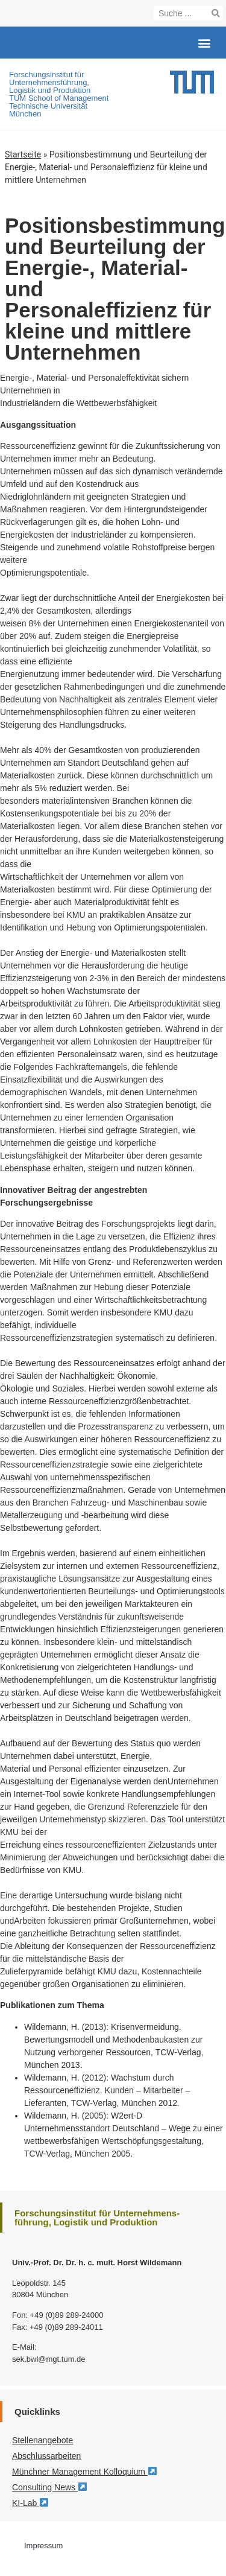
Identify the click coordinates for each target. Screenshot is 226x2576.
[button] (204, 42)
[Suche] (216, 13)
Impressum (43, 2545)
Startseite (23, 154)
